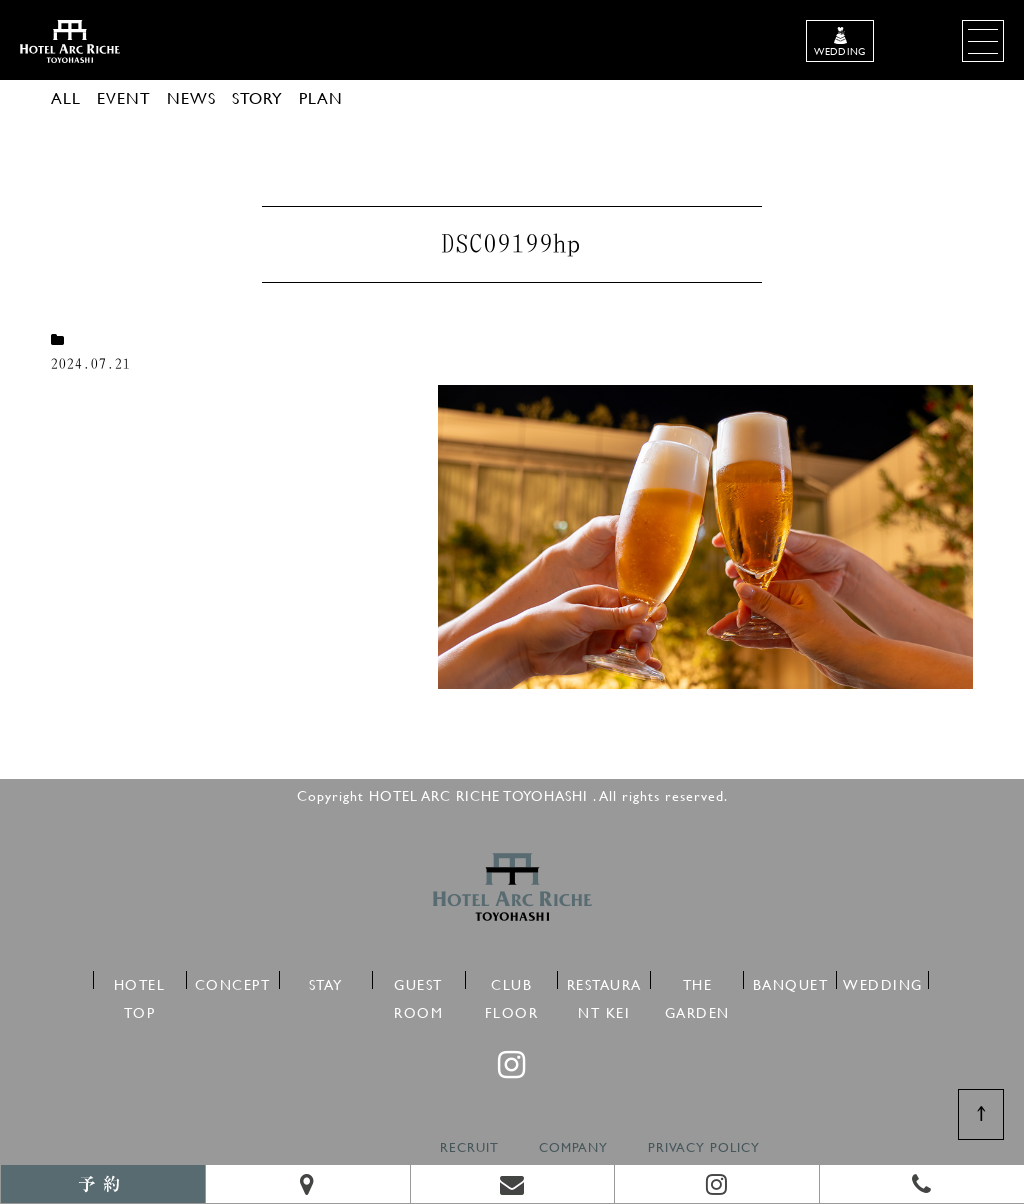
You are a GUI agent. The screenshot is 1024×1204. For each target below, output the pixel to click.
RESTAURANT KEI (604, 981)
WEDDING (883, 981)
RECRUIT (469, 1147)
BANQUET (791, 981)
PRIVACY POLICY (704, 1147)
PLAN (321, 97)
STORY (257, 97)
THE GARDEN (697, 981)
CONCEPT (233, 981)
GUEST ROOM (418, 981)
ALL (66, 97)
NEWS (191, 97)
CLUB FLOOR (512, 981)
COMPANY (573, 1147)
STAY (326, 981)
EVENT (124, 97)
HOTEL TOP (140, 981)
